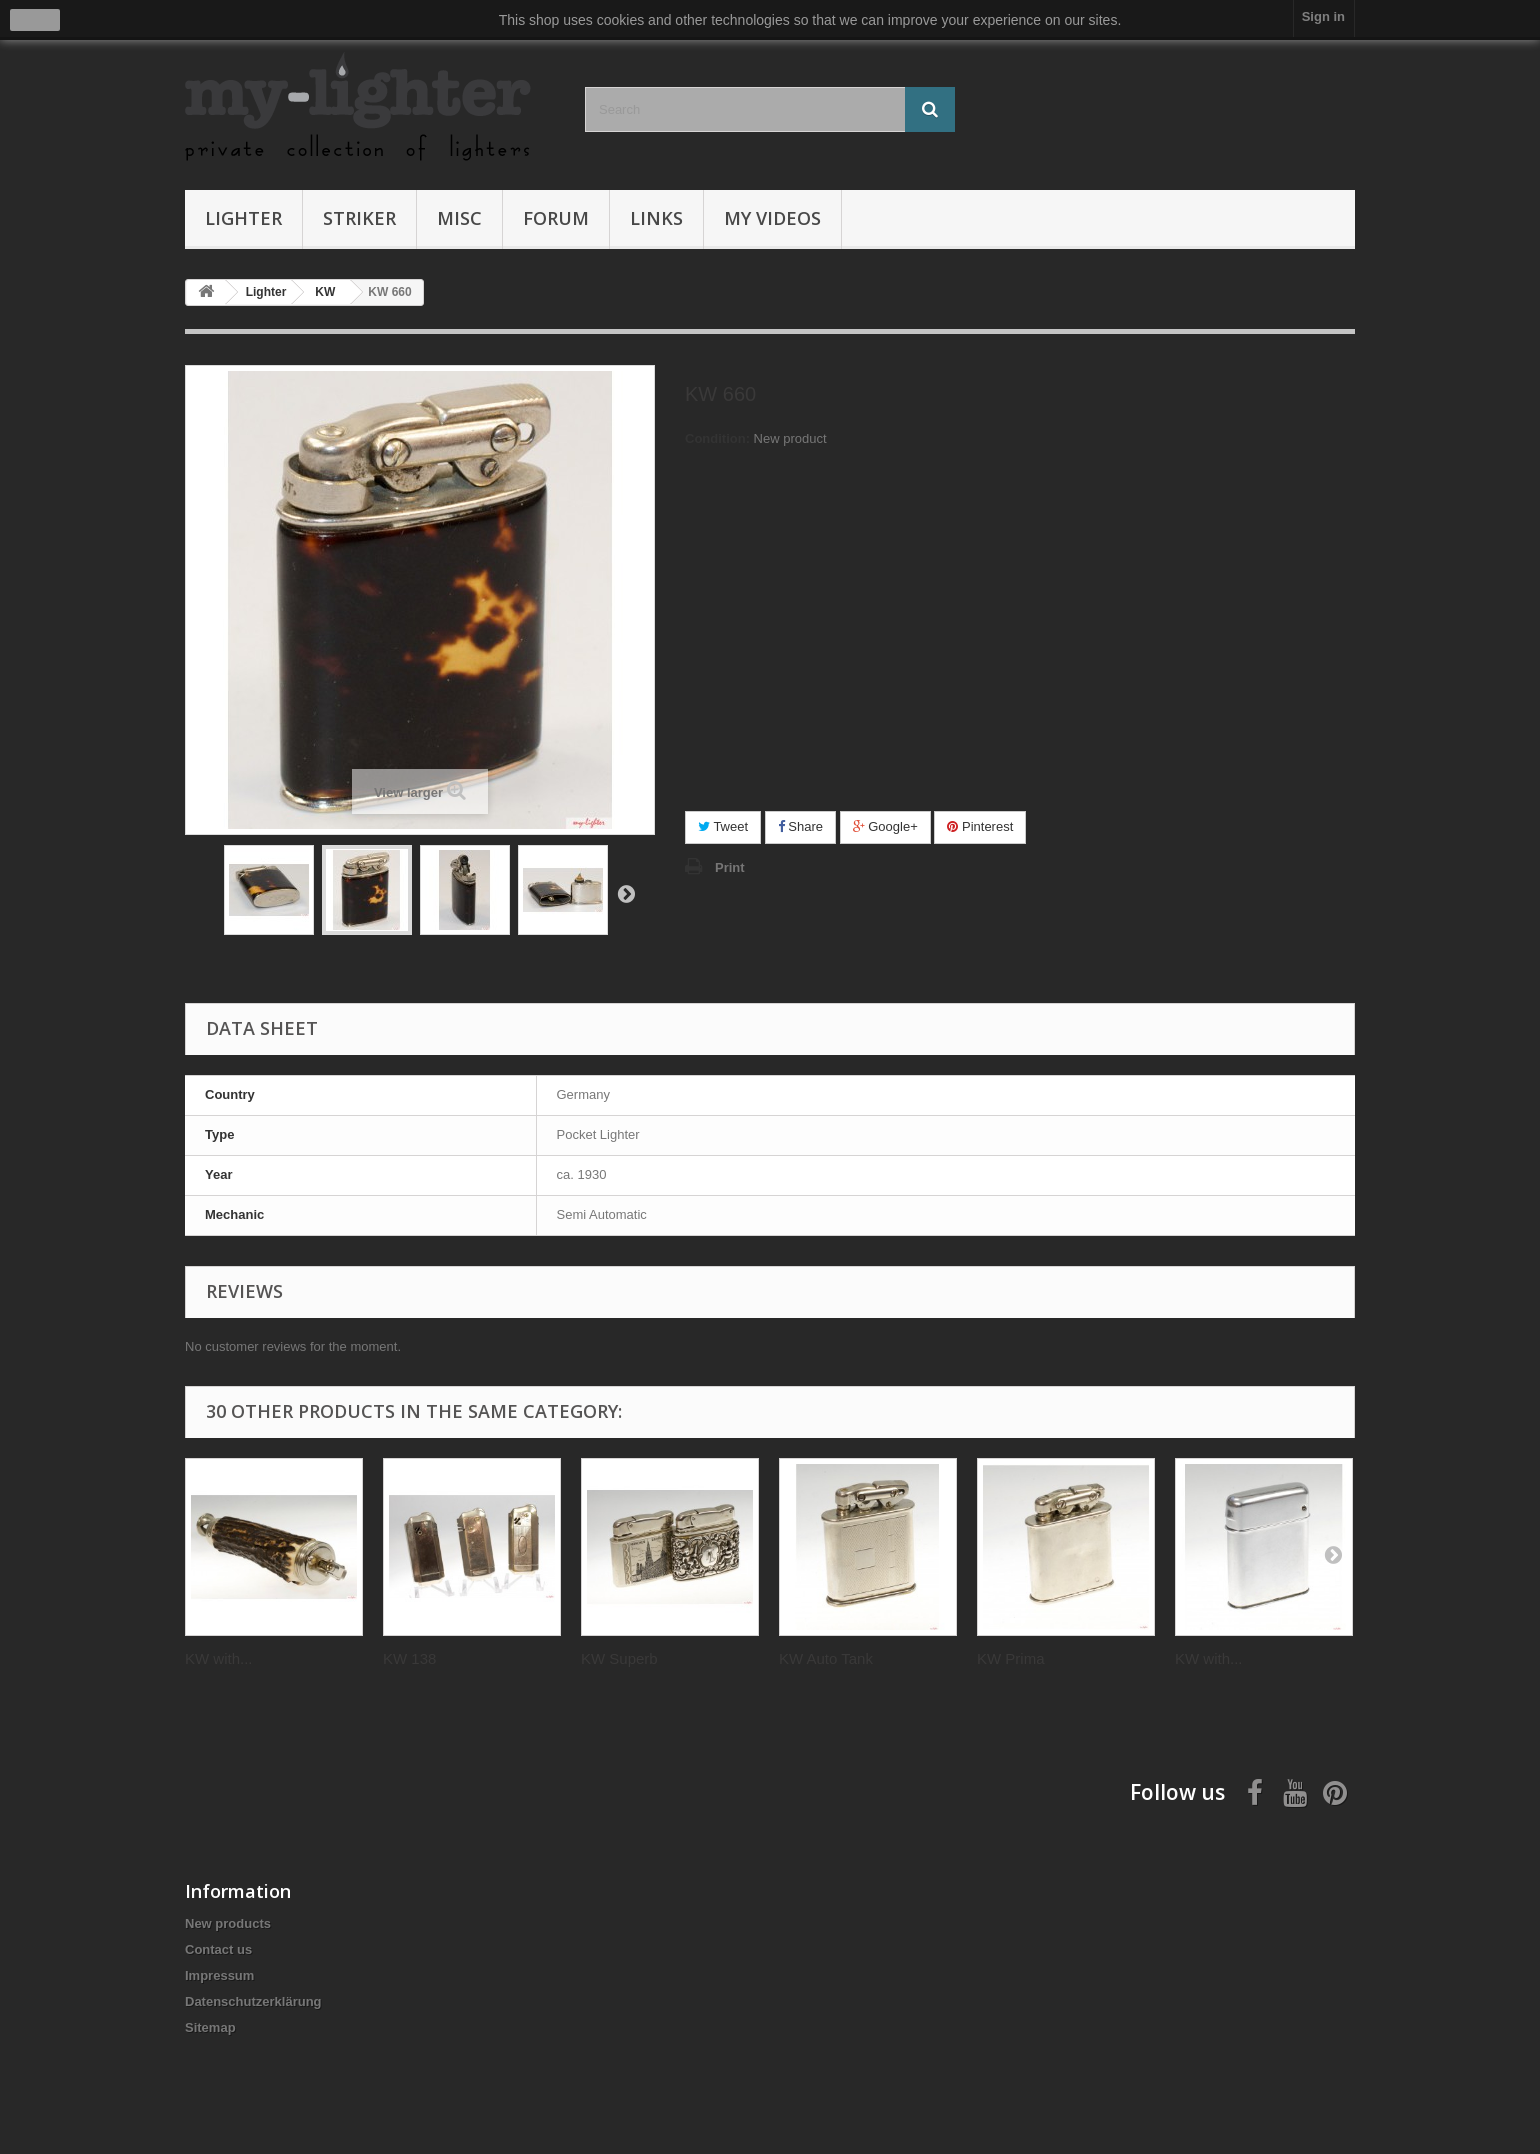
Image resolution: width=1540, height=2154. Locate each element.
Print (730, 867)
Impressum (219, 1975)
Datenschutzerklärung (253, 2001)
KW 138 (409, 1658)
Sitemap (210, 2027)
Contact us (218, 1949)
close (35, 20)
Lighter (243, 218)
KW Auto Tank (826, 1658)
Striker (359, 218)
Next (626, 893)
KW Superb (619, 1658)
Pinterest (980, 826)
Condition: (717, 438)
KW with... (219, 1658)
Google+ (885, 826)
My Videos (772, 218)
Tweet (723, 826)
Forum (556, 218)
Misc (459, 218)
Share (800, 826)
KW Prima (1011, 1658)
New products (228, 1923)
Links (656, 218)
